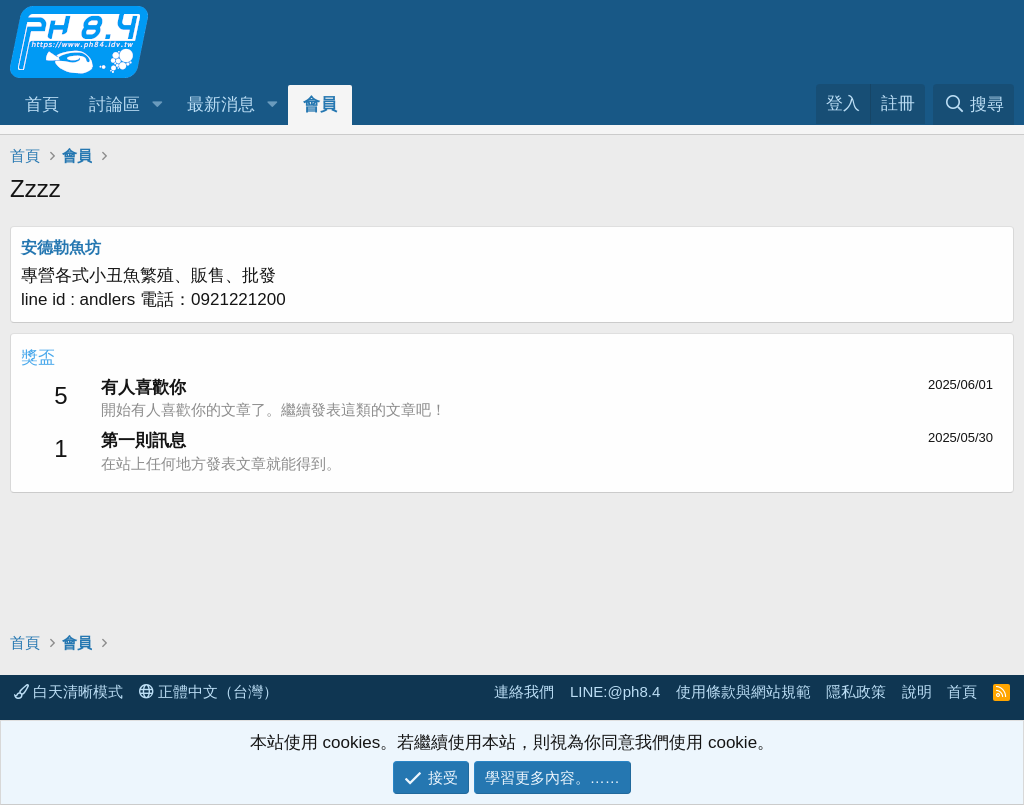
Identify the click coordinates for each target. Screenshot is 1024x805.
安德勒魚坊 (61, 247)
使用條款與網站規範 (743, 691)
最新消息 (221, 104)
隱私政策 (856, 691)
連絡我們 (524, 691)
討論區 (114, 104)
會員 (320, 104)
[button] (157, 105)
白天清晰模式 (68, 691)
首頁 (42, 104)
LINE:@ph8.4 (615, 691)
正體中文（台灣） (208, 691)
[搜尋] (973, 104)
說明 (917, 691)
